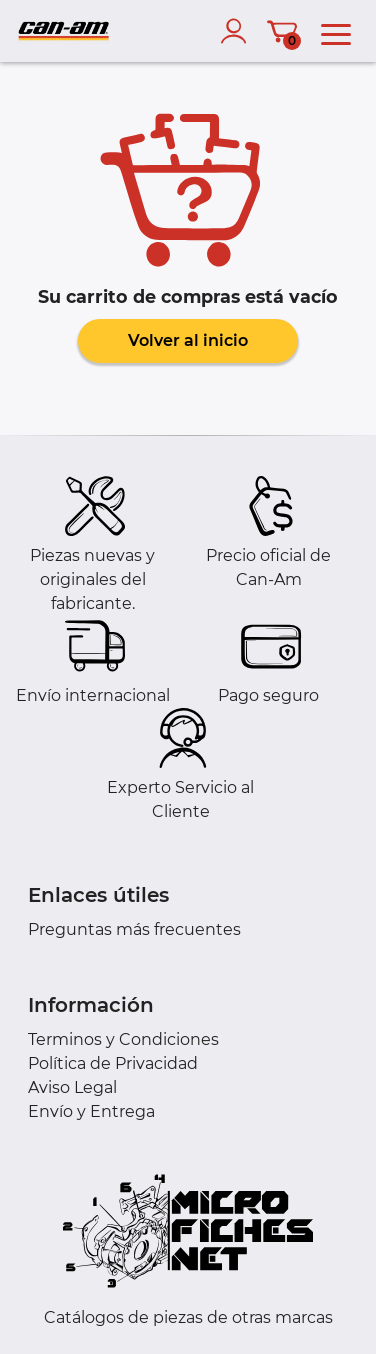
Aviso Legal (72, 1087)
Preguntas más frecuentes (134, 929)
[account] (238, 31)
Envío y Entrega (91, 1111)
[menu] (336, 31)
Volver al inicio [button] (188, 340)
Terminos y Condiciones (123, 1039)
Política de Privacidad (113, 1063)
